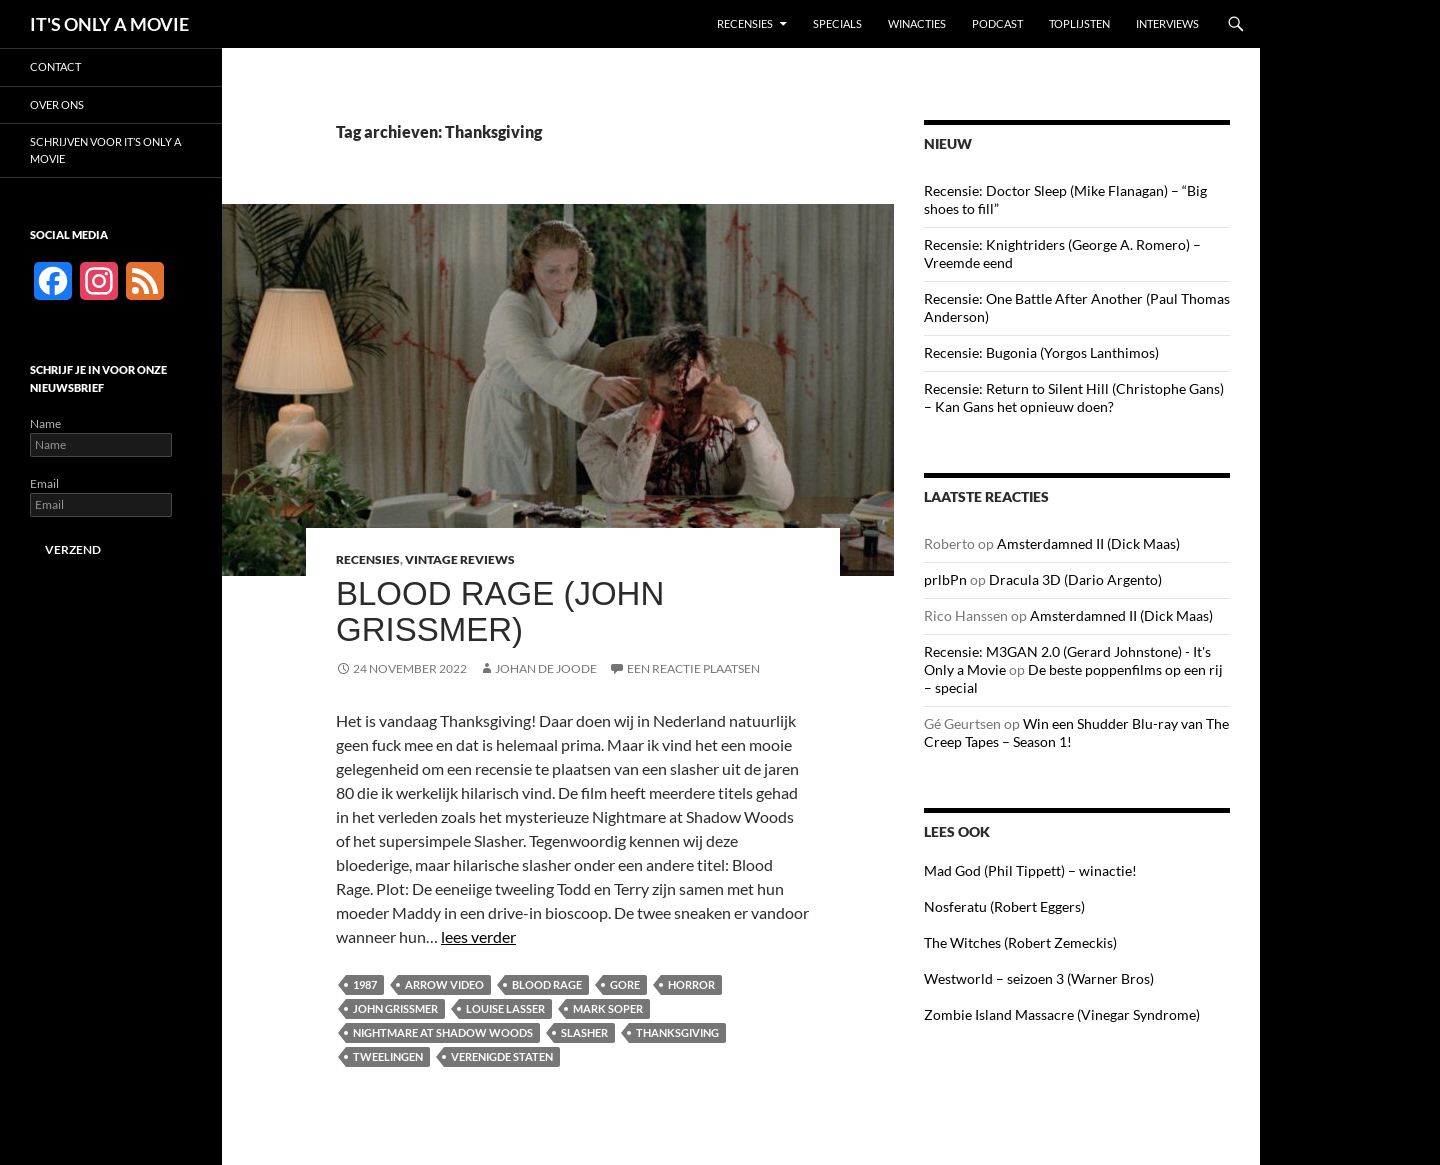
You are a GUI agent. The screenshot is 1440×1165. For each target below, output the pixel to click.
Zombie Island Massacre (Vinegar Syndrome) (1062, 1014)
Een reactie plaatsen (693, 668)
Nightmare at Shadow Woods (443, 1032)
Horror (691, 984)
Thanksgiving (677, 1032)
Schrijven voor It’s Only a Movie (105, 150)
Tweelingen (388, 1056)
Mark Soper (608, 1008)
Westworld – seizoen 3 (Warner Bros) (1039, 978)
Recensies (745, 23)
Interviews (1167, 23)
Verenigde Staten (502, 1056)
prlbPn (945, 579)
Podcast (997, 23)
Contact (55, 66)
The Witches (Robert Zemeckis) (1020, 942)
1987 (365, 984)
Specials (837, 23)
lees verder (478, 936)
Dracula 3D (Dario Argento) (1075, 579)
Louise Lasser (505, 1008)
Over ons (57, 104)
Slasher (584, 1032)
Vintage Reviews (460, 559)
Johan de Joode (546, 668)
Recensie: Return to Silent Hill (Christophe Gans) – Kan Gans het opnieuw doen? (1074, 397)
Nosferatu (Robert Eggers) (1004, 906)
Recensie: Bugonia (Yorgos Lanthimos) (1041, 352)
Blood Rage (547, 984)
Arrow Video (444, 984)
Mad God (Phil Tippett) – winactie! (1030, 870)
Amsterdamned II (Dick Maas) (1088, 543)
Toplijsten (1079, 23)
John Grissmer (395, 1008)
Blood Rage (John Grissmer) (500, 611)
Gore (625, 984)
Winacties (917, 23)
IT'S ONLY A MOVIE (109, 24)
